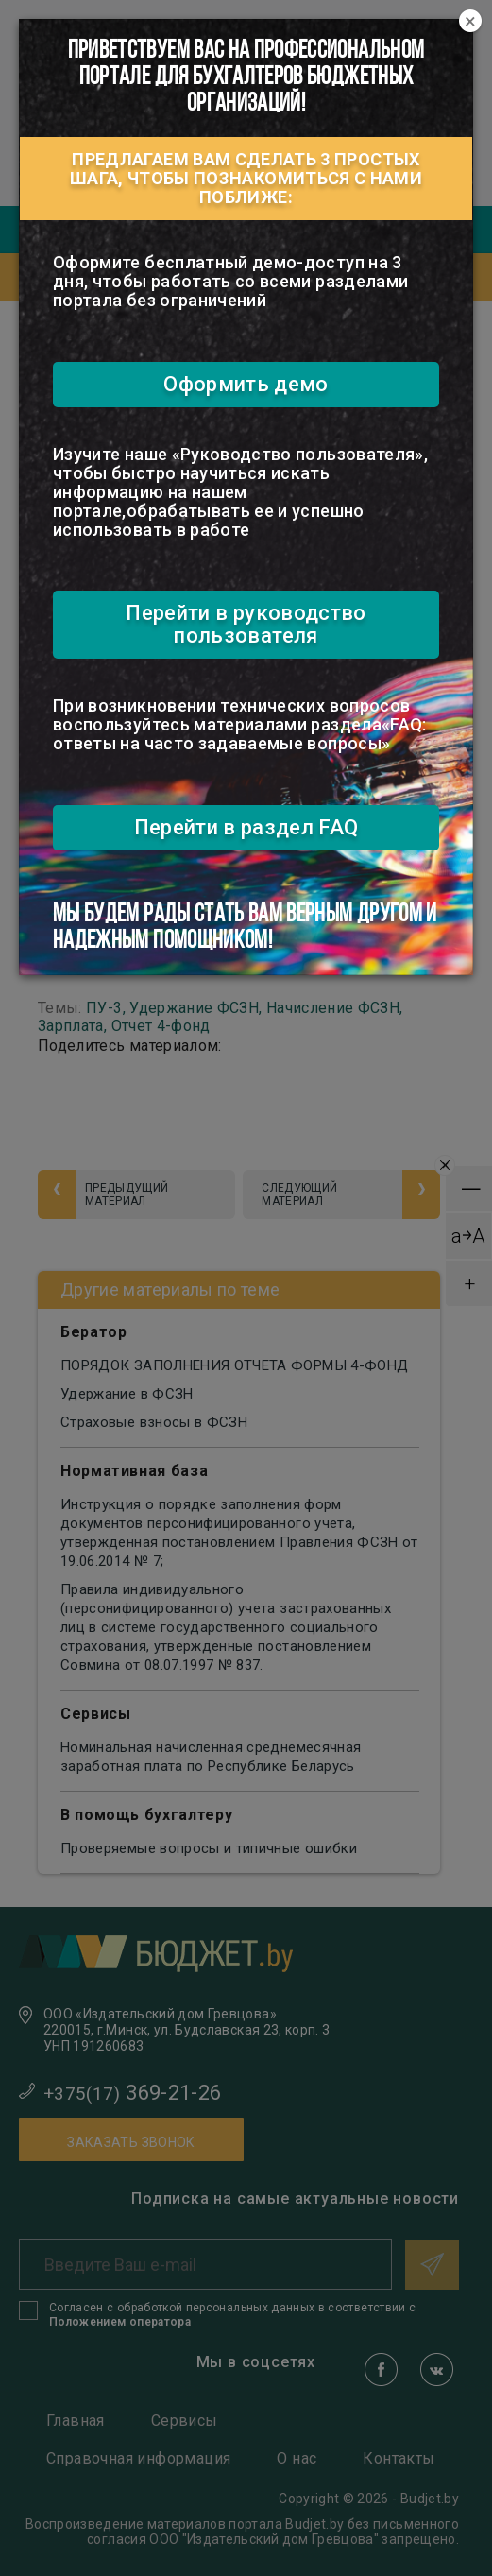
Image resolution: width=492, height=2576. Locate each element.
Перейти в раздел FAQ (246, 827)
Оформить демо (246, 384)
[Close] (470, 22)
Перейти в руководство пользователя (245, 624)
